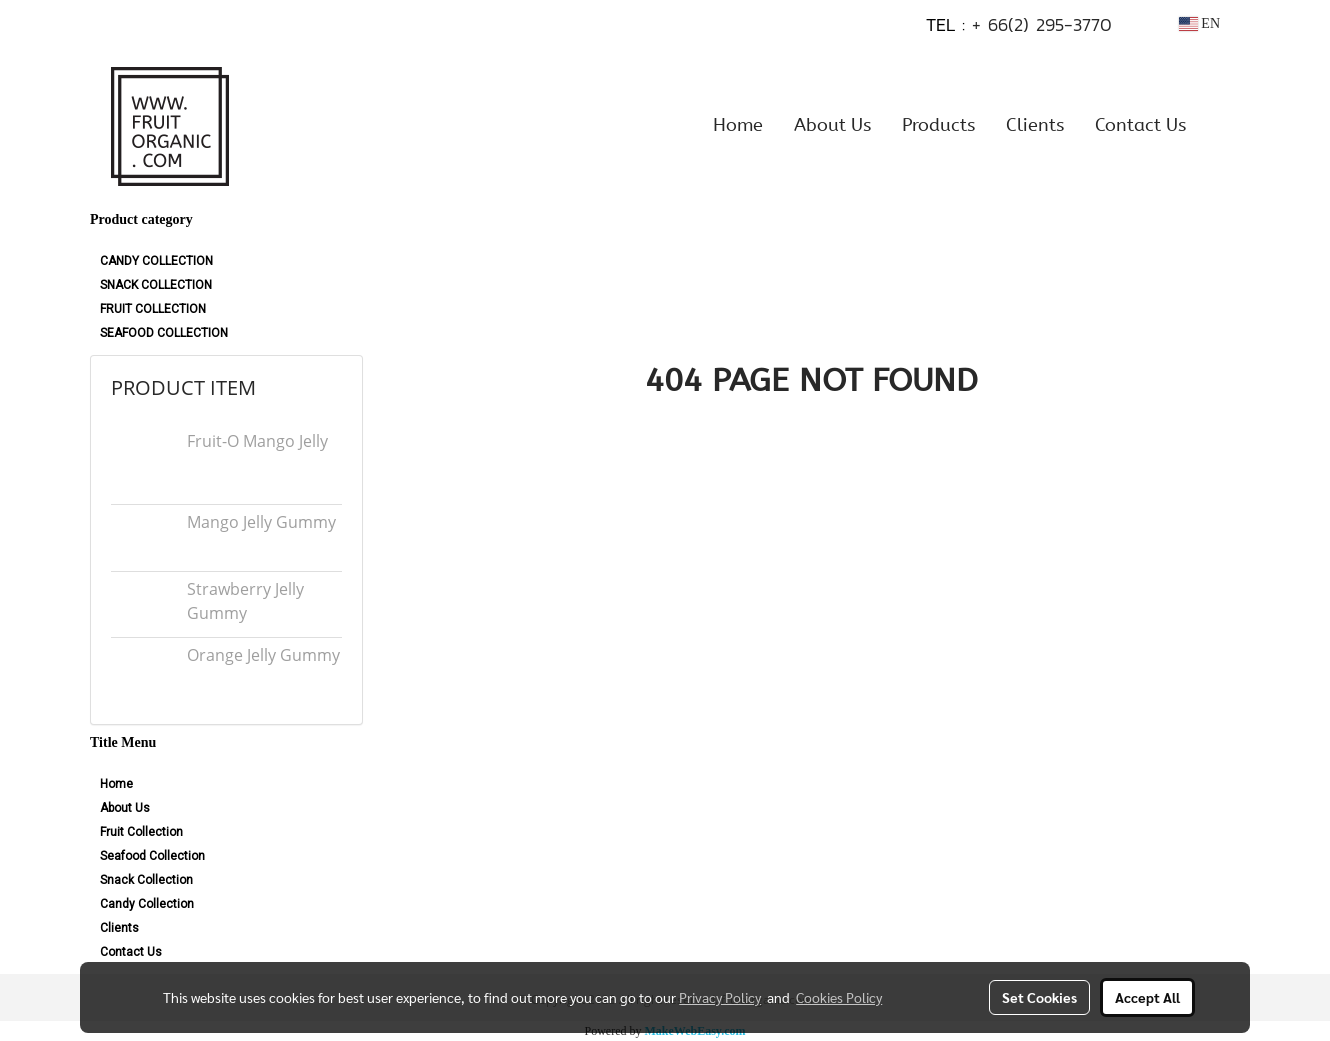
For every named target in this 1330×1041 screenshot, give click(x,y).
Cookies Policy (839, 997)
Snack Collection (146, 880)
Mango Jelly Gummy (261, 522)
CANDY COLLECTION (156, 261)
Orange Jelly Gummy (263, 655)
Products (938, 125)
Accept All (1147, 997)
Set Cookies (1039, 997)
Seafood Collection (152, 856)
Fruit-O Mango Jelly (257, 441)
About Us (832, 125)
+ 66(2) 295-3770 (1042, 24)
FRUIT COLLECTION (153, 309)
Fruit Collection (141, 832)
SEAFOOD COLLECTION (164, 333)
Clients (1035, 125)
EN (1199, 23)
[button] (1219, 125)
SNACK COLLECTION (156, 285)
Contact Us (1140, 125)
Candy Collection (147, 904)
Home (738, 125)
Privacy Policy (720, 997)
